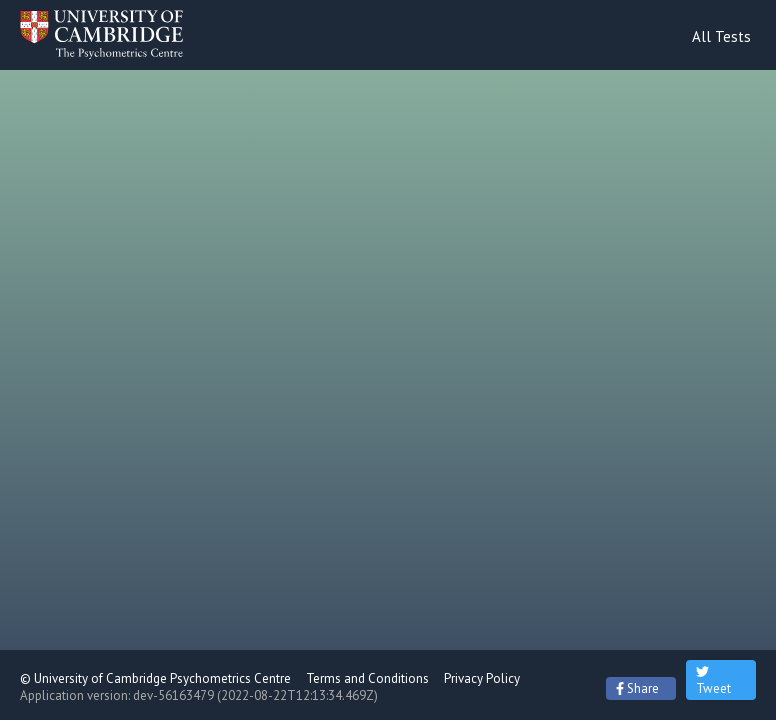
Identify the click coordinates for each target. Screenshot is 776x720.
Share (637, 688)
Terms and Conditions (367, 678)
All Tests (721, 36)
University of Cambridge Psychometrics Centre (162, 678)
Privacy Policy (482, 678)
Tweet (713, 680)
